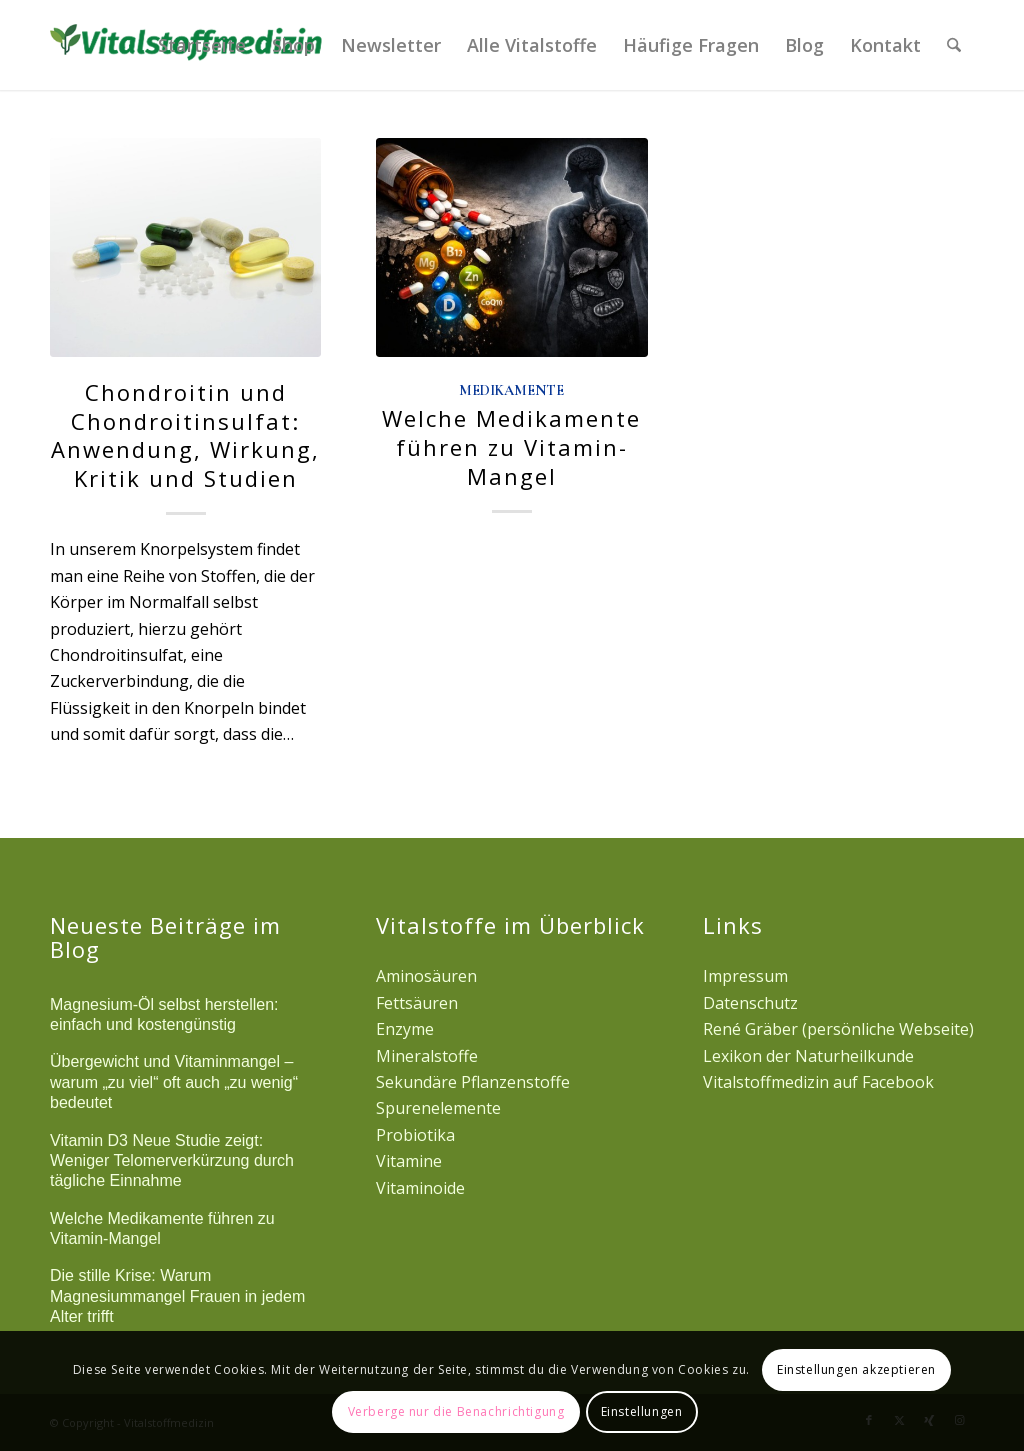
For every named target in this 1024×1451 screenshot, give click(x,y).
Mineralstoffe (427, 1056)
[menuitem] (202, 45)
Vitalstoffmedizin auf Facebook (818, 1082)
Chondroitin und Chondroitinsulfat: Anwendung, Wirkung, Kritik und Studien (185, 435)
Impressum (745, 976)
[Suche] (954, 45)
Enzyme (405, 1029)
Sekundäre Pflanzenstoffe (473, 1082)
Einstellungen (642, 1411)
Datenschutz (750, 1003)
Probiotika (415, 1135)
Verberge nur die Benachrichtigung (456, 1411)
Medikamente (511, 390)
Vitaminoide (420, 1188)
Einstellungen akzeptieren (856, 1369)
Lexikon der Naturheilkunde (808, 1056)
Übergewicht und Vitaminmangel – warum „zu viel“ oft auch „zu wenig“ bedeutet (174, 1082)
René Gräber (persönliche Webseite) (838, 1029)
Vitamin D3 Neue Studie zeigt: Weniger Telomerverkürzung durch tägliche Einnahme (172, 1161)
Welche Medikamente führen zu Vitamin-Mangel (511, 446)
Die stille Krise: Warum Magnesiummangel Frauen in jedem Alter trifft (177, 1296)
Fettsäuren (417, 1003)
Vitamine (409, 1161)
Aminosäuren (426, 976)
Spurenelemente (438, 1108)
